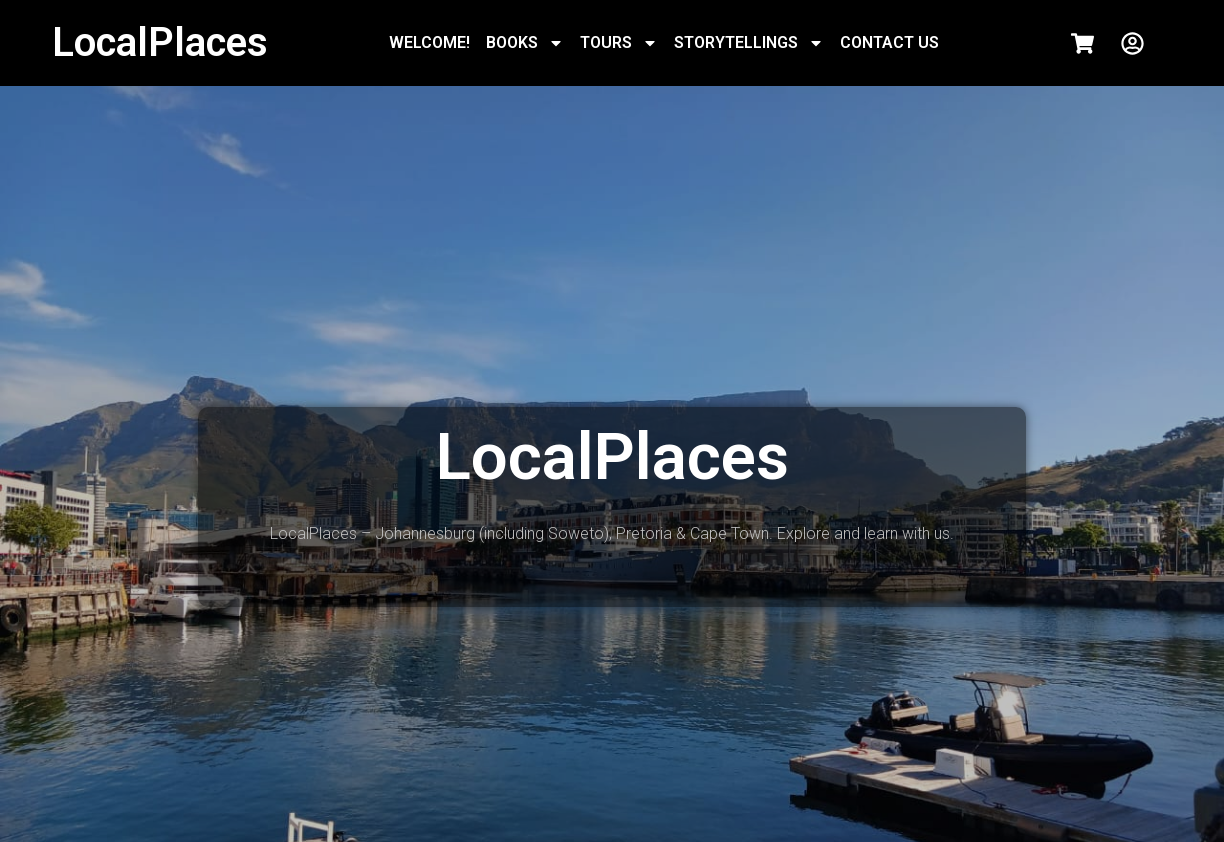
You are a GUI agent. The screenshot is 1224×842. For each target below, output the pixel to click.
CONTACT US (889, 42)
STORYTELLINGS (749, 43)
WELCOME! (429, 42)
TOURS (619, 43)
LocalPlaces (160, 42)
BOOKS (525, 43)
